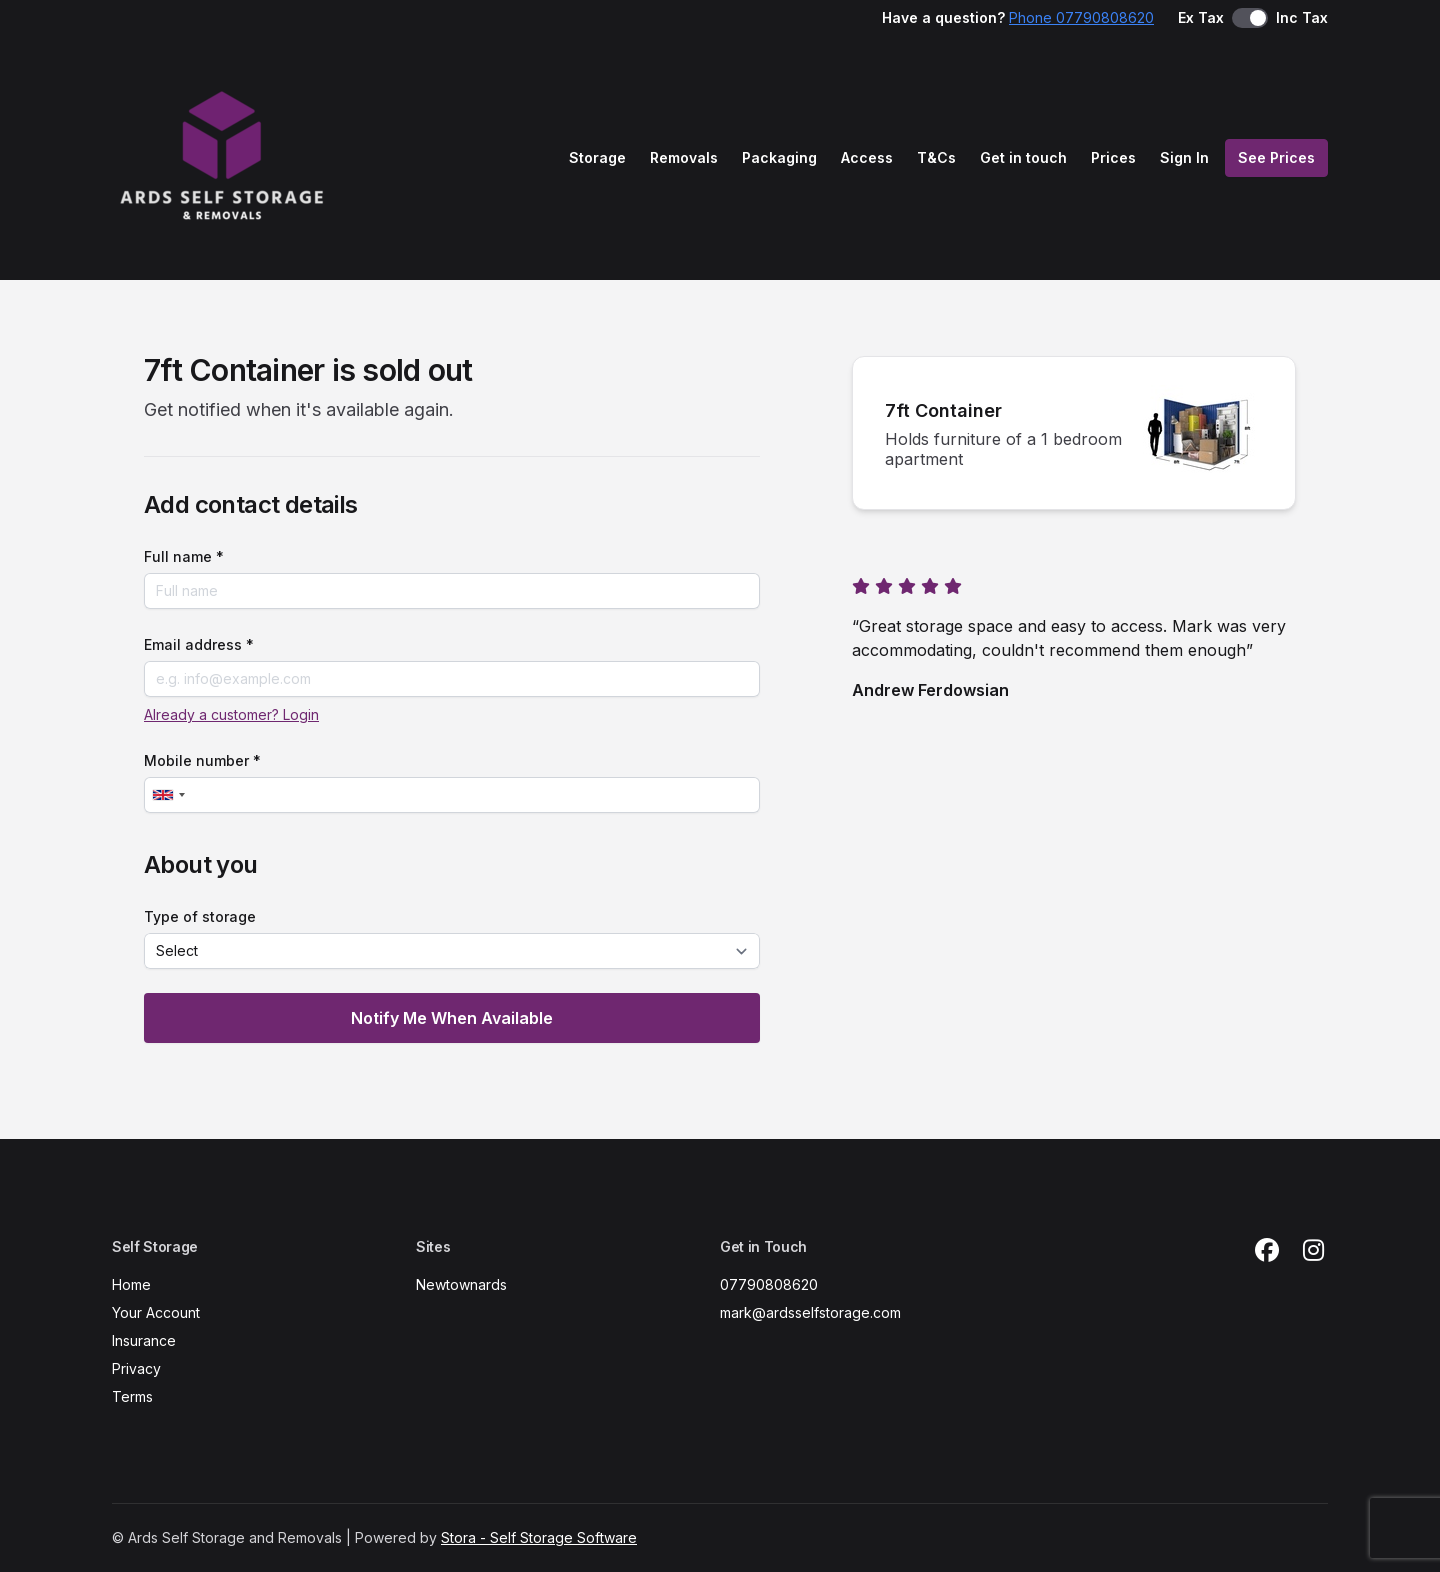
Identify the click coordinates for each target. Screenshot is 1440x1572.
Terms (132, 1396)
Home (131, 1284)
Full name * (184, 556)
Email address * (199, 644)
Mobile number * (202, 760)
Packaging (779, 157)
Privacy (136, 1368)
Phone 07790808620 (1081, 17)
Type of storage (200, 916)
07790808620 (769, 1284)
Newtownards (461, 1284)
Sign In (1184, 157)
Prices (1113, 157)
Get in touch (1023, 157)
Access (867, 157)
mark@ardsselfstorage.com (810, 1312)
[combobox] (168, 795)
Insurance (144, 1340)
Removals (684, 157)
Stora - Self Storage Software (539, 1537)
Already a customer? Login (231, 714)
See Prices (1276, 157)
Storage (597, 157)
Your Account (156, 1312)
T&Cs (936, 157)
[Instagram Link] (1313, 1251)
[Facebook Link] (1267, 1251)
